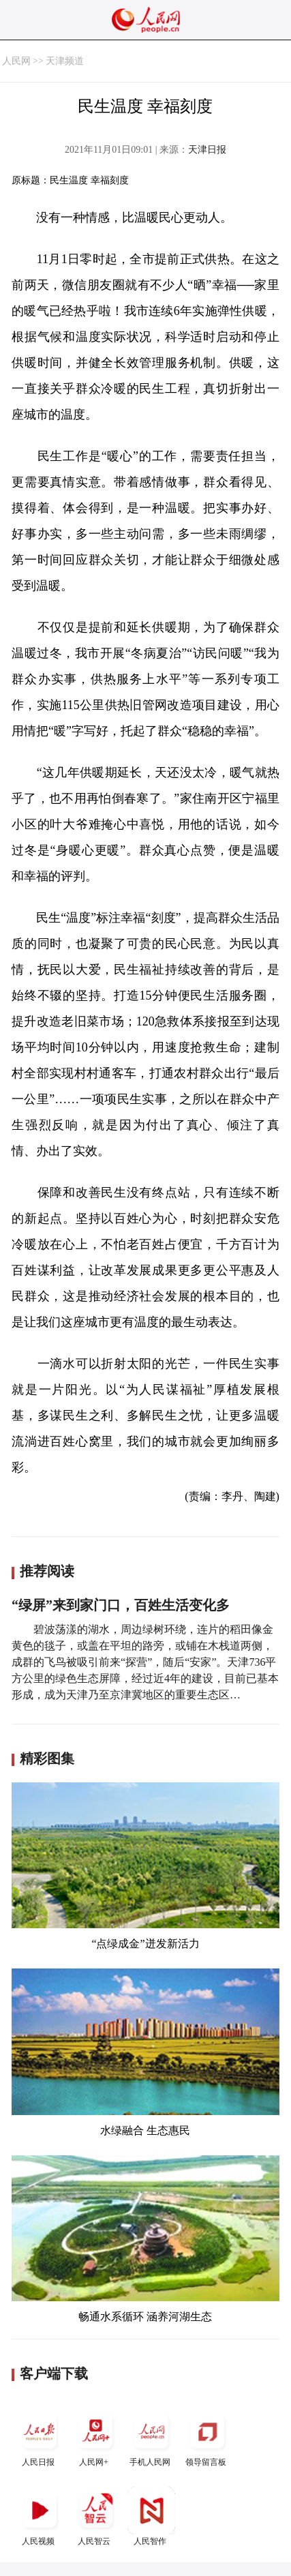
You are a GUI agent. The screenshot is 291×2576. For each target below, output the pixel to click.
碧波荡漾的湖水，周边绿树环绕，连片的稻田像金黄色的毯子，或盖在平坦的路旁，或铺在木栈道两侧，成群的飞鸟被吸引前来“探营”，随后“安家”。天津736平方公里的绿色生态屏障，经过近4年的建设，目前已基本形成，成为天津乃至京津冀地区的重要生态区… (145, 1662)
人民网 (16, 61)
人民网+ (95, 2437)
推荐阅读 (47, 1570)
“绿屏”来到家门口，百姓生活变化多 (121, 1605)
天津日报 (207, 150)
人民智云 (95, 2516)
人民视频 (39, 2516)
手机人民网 (151, 2437)
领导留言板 (207, 2437)
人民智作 (151, 2516)
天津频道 (65, 61)
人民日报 (39, 2437)
